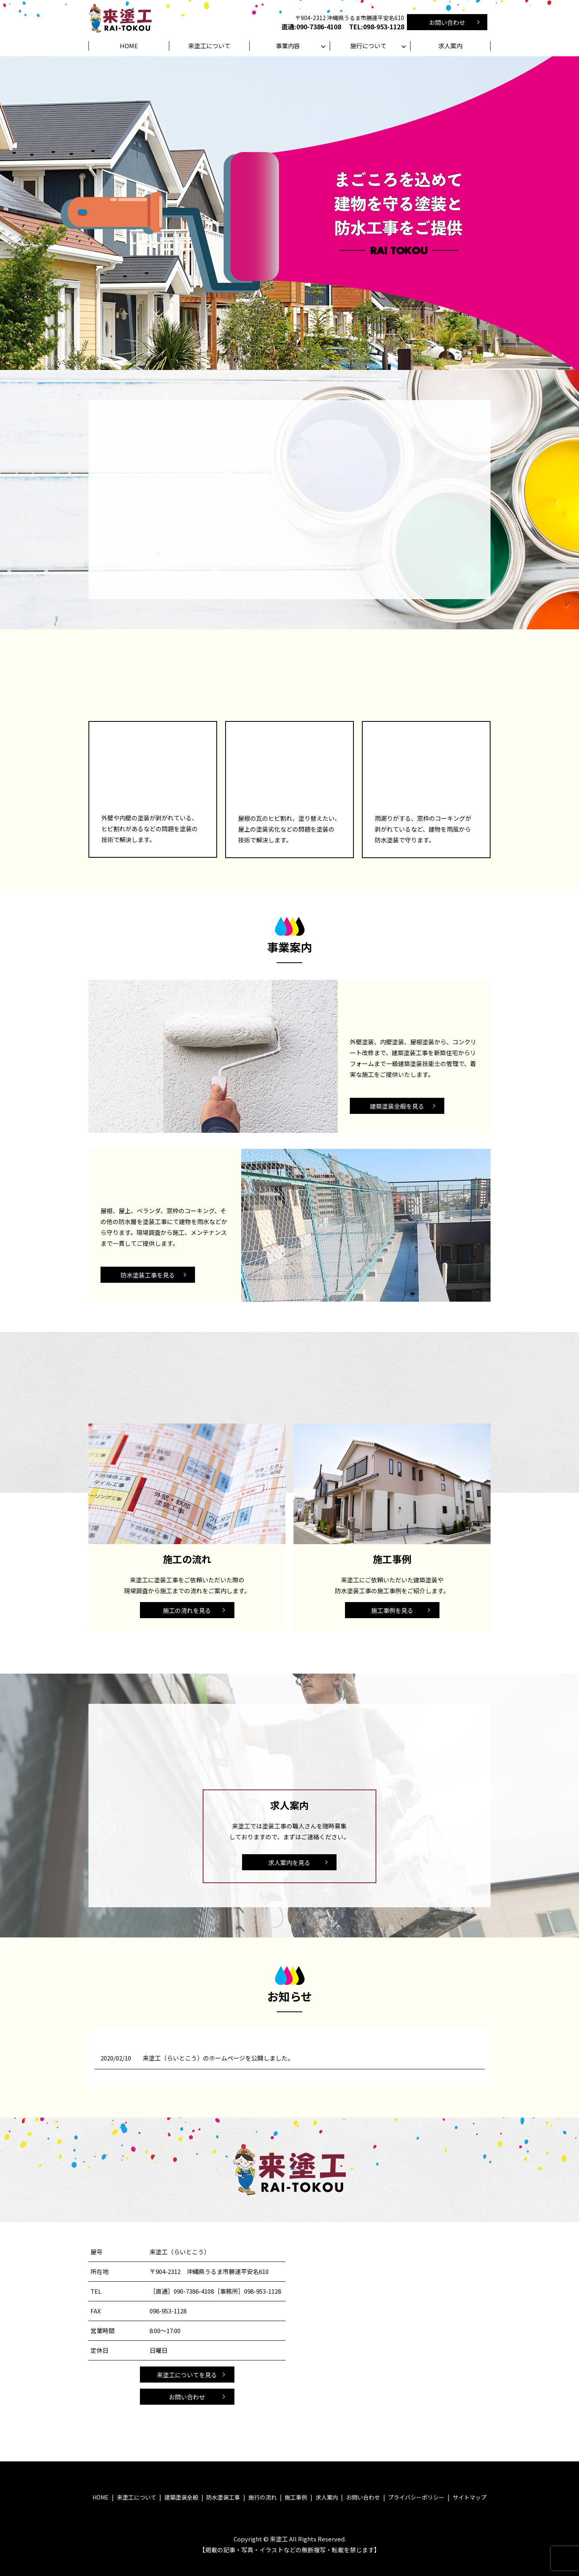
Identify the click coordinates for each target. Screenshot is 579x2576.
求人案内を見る (289, 1862)
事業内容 (288, 45)
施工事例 (296, 2497)
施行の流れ (262, 2497)
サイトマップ (470, 2497)
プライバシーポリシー (416, 2497)
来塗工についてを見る (187, 2375)
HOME (129, 45)
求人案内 (450, 45)
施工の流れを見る (187, 1610)
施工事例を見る (392, 1610)
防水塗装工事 (223, 2497)
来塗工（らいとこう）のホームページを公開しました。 (218, 2058)
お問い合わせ (447, 22)
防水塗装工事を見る (148, 1275)
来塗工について (209, 45)
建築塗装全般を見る (397, 1106)
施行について (368, 45)
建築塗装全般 (181, 2497)
